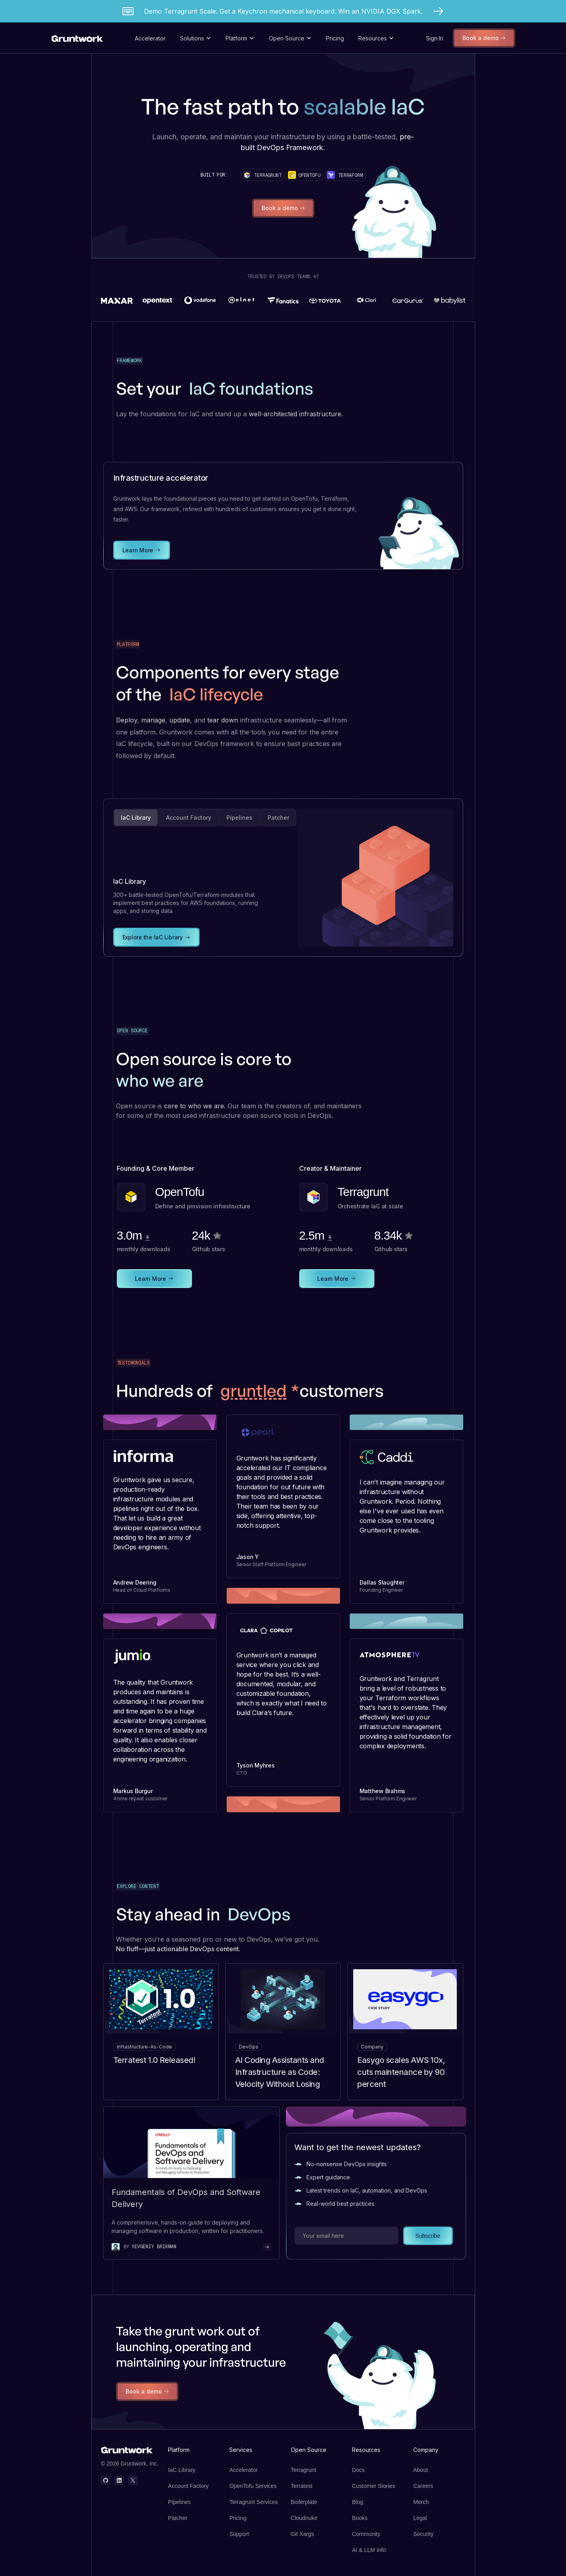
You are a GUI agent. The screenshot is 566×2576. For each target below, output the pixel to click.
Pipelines (179, 2502)
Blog (357, 2502)
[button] (195, 38)
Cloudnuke (304, 2518)
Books (360, 2518)
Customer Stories (373, 2486)
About (420, 2470)
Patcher (177, 2518)
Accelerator (150, 38)
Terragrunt (303, 2470)
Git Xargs (302, 2534)
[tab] (136, 817)
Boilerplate (304, 2502)
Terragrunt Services (253, 2502)
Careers (423, 2486)
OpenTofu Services (252, 2486)
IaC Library (181, 2470)
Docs (358, 2470)
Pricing (335, 38)
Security (423, 2534)
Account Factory (188, 2486)
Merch (421, 2502)
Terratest (301, 2486)
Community (366, 2534)
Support (239, 2534)
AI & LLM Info (369, 2550)
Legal (420, 2518)
